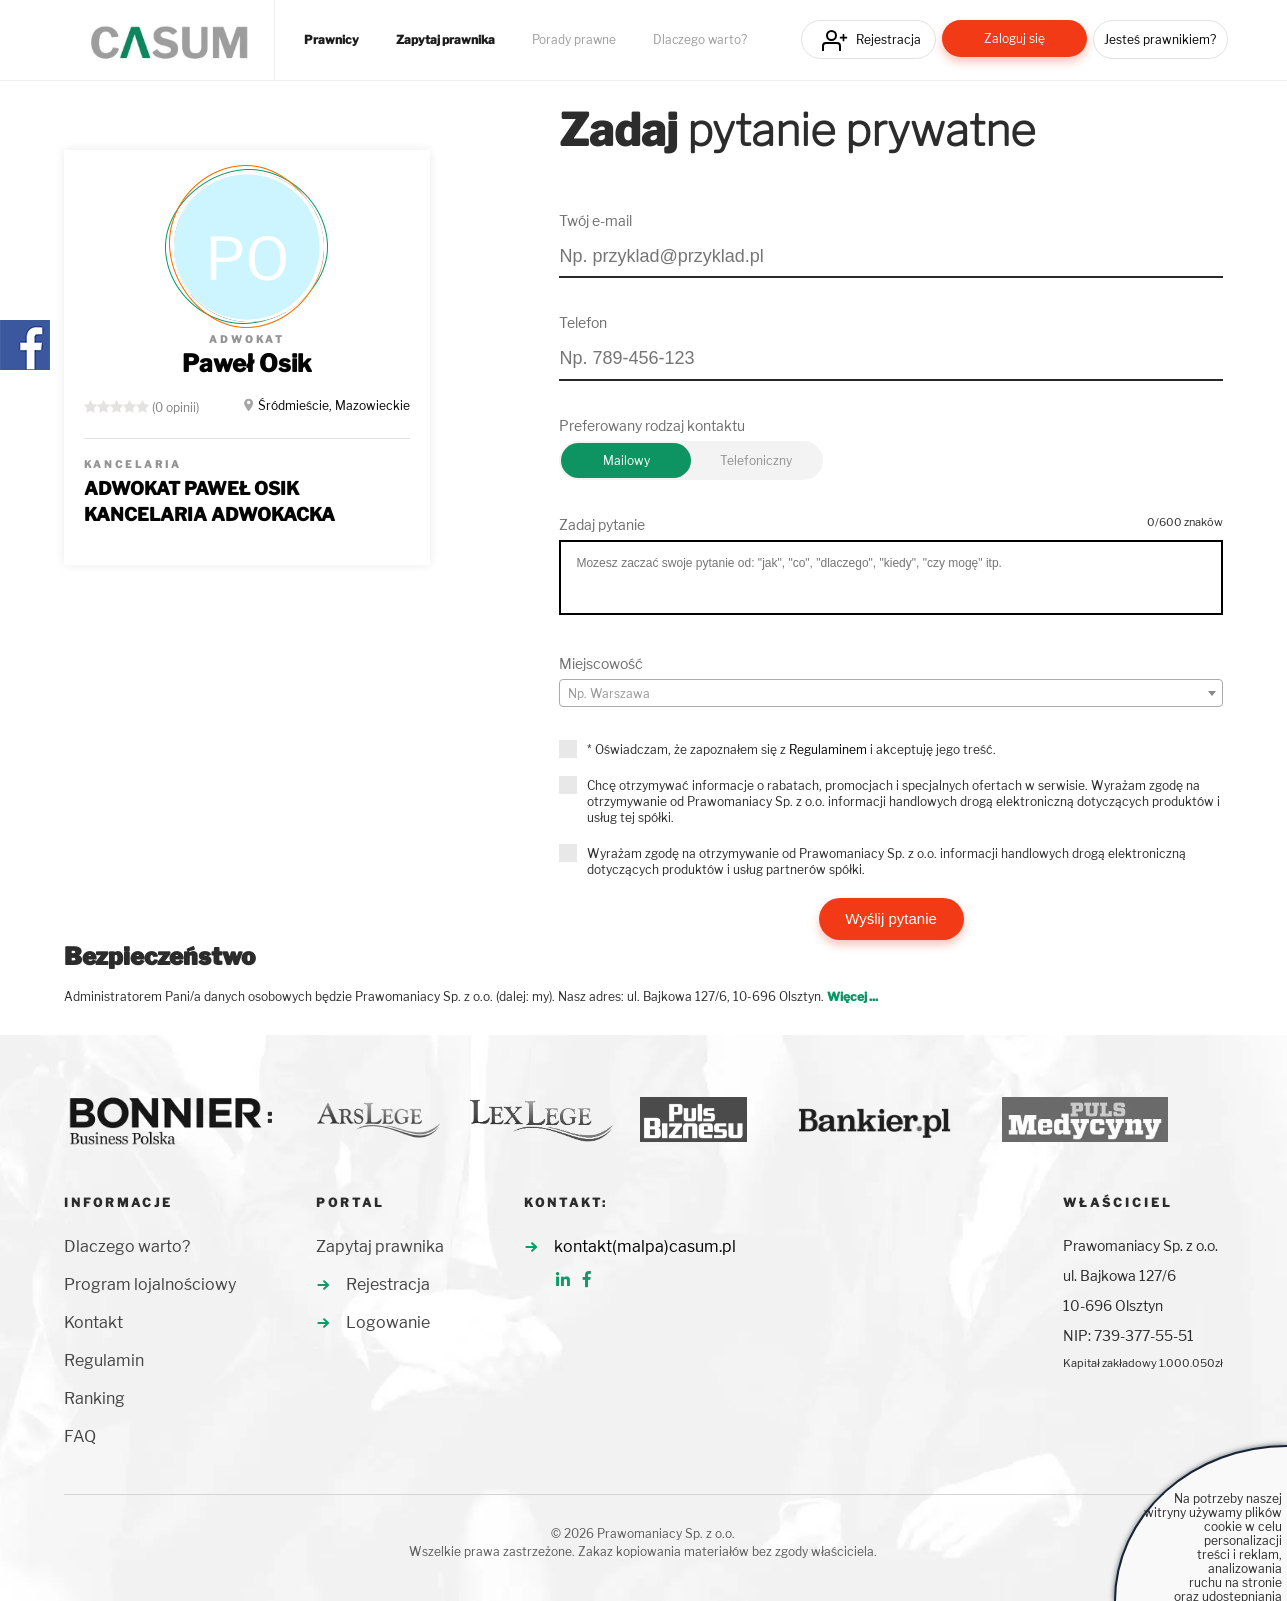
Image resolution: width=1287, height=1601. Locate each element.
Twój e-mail (595, 220)
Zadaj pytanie (602, 524)
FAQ (80, 1436)
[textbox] (890, 694)
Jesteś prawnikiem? (1160, 39)
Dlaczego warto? (700, 40)
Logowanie (388, 1322)
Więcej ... (852, 996)
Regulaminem (828, 749)
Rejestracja (888, 39)
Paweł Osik (247, 363)
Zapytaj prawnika (445, 40)
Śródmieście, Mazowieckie (334, 405)
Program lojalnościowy (150, 1284)
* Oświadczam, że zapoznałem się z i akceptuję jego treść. (791, 749)
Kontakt (93, 1322)
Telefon (583, 322)
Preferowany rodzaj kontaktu (652, 425)
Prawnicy (331, 40)
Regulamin (104, 1360)
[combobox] (890, 693)
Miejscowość (601, 663)
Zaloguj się (1014, 38)
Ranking (94, 1398)
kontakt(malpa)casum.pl (645, 1246)
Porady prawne (574, 40)
